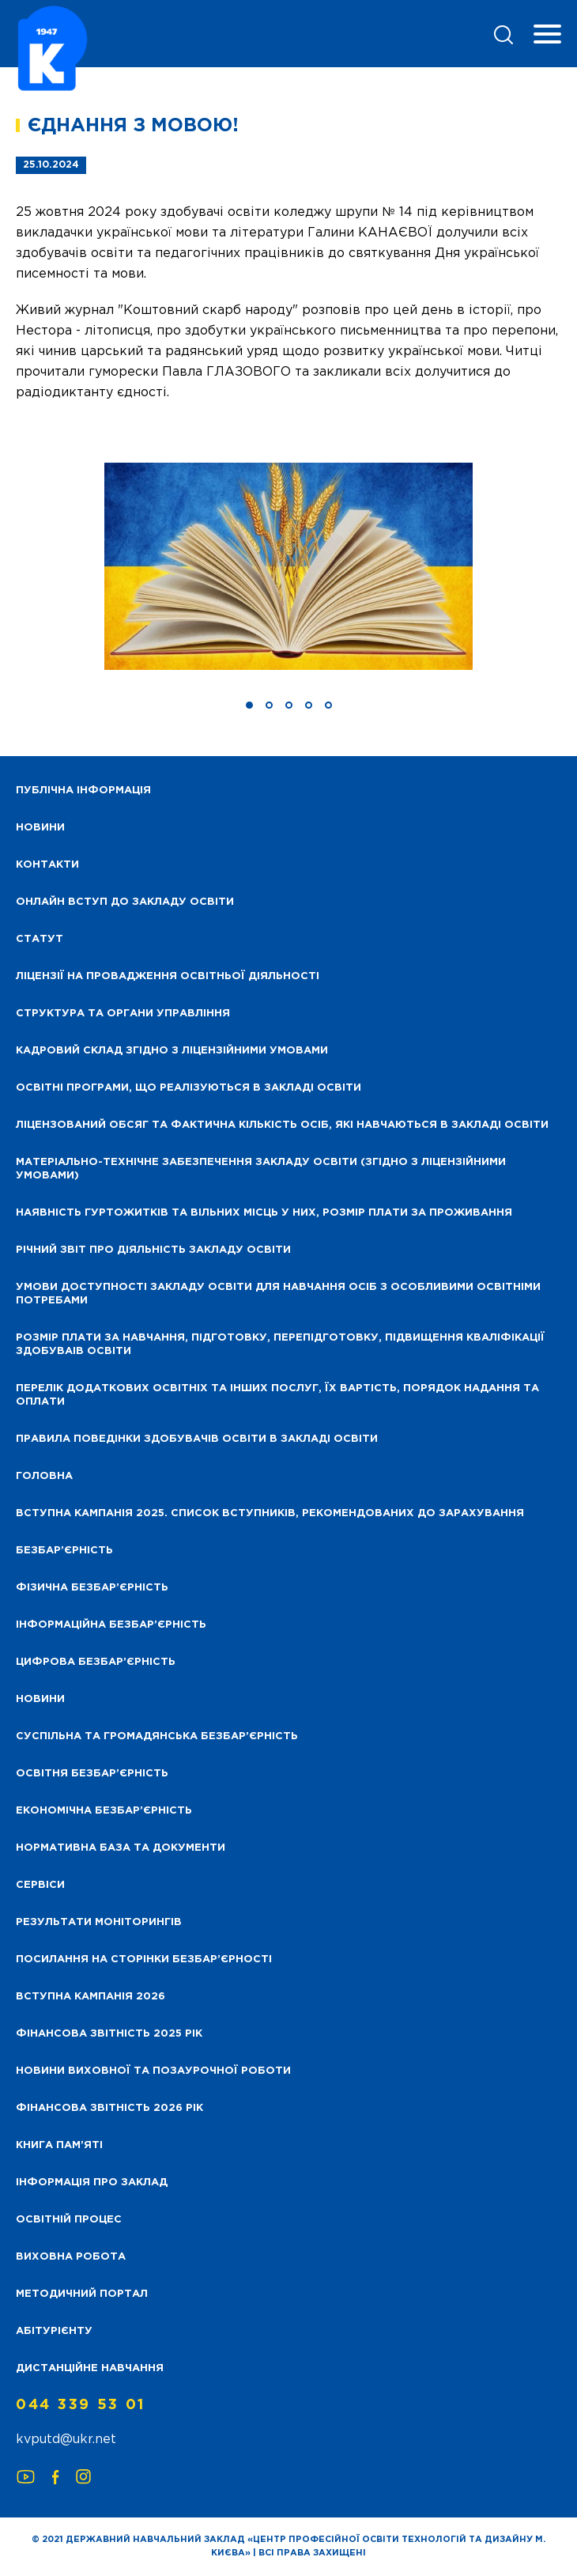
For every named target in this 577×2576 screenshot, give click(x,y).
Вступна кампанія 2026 (90, 1996)
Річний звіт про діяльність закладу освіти (153, 1250)
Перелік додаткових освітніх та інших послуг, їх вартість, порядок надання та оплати (277, 1395)
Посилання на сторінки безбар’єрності (144, 1959)
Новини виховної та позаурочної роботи (153, 2071)
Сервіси (40, 1885)
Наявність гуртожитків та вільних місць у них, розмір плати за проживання (264, 1213)
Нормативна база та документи (120, 1848)
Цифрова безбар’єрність (95, 1662)
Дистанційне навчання (90, 2368)
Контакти (47, 865)
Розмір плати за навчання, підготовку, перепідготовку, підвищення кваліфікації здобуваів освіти (280, 1344)
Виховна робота (71, 2257)
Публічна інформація (83, 790)
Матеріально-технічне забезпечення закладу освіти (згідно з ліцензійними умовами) (261, 1169)
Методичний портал (82, 2294)
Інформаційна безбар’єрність (111, 1625)
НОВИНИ (40, 827)
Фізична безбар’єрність (92, 1587)
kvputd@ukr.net (66, 2439)
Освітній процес (69, 2219)
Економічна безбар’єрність (104, 1810)
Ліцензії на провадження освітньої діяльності (167, 976)
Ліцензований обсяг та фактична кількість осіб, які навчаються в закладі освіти (282, 1125)
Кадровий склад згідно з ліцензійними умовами (172, 1050)
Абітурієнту (54, 2331)
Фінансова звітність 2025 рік (109, 2033)
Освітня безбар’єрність (92, 1773)
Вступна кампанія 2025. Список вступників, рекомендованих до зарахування (270, 1513)
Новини (40, 1699)
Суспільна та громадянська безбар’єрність (157, 1736)
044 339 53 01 (80, 2405)
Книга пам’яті (59, 2145)
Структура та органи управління (123, 1013)
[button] (249, 705)
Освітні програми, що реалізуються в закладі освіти (188, 1088)
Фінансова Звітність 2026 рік (109, 2108)
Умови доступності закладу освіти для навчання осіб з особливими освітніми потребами (278, 1294)
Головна (44, 1476)
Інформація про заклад (92, 2182)
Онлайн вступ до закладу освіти (125, 902)
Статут (39, 939)
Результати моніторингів (99, 1922)
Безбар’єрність (64, 1550)
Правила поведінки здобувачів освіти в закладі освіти (197, 1439)
